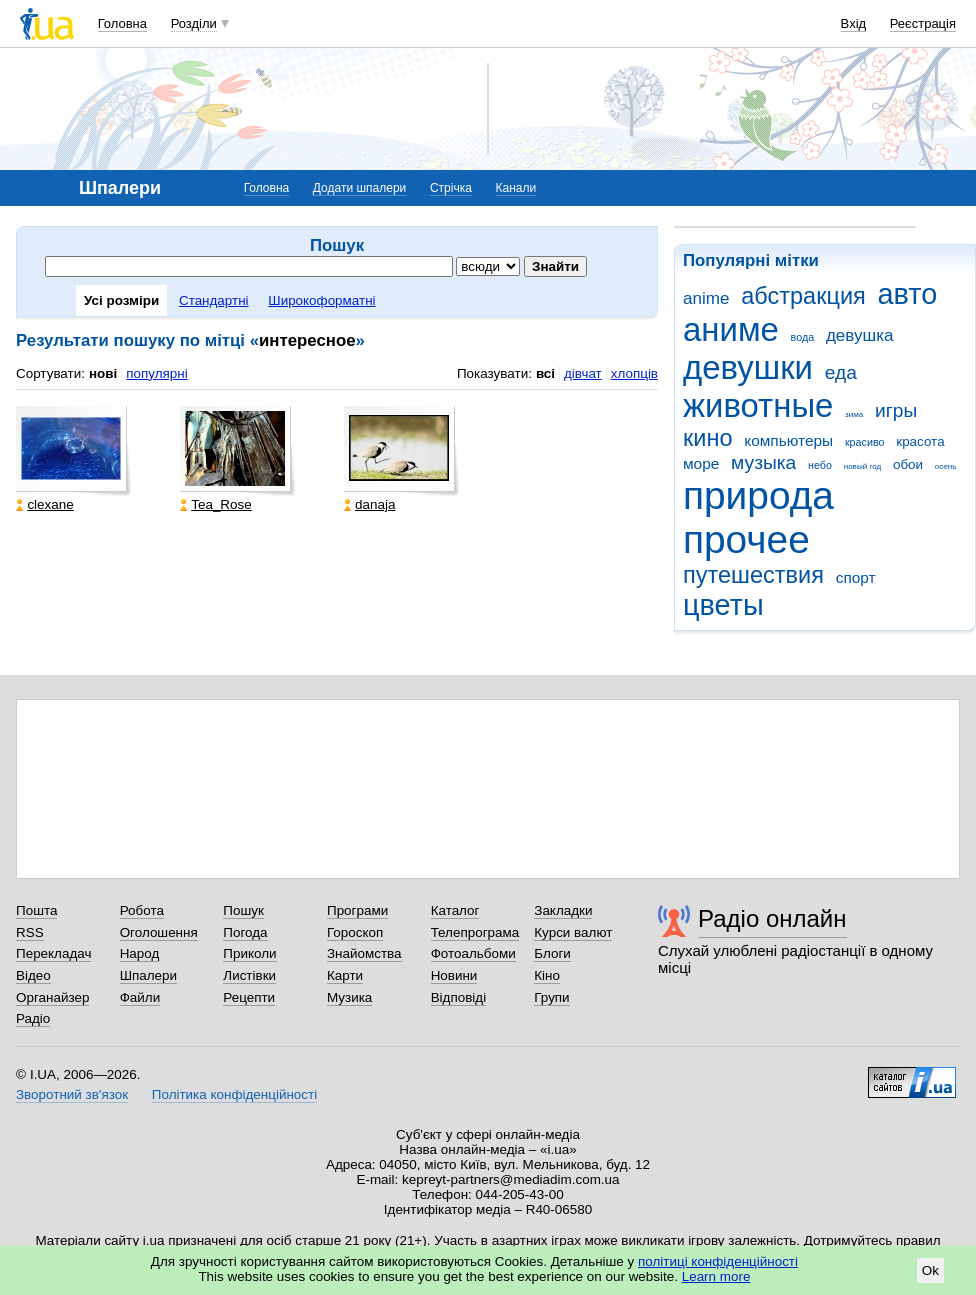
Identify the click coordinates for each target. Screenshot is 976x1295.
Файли (140, 997)
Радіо (33, 1018)
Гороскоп (355, 932)
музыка (763, 462)
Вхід (854, 23)
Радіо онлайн (772, 918)
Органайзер (52, 997)
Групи (551, 997)
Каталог (455, 910)
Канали (516, 188)
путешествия (753, 575)
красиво (865, 442)
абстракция (803, 296)
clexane (44, 504)
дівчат (583, 373)
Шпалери (148, 975)
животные (758, 405)
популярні (156, 373)
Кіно (547, 975)
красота (920, 441)
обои (908, 464)
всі (545, 373)
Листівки (249, 975)
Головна (122, 23)
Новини (454, 975)
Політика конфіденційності (234, 1094)
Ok (930, 1270)
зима (854, 414)
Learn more (716, 1276)
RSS (30, 932)
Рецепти (249, 997)
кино (708, 438)
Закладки (563, 910)
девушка (860, 335)
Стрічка (451, 188)
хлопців (634, 373)
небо (820, 465)
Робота (142, 910)
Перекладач (53, 953)
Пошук (243, 910)
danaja (369, 504)
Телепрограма (475, 932)
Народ (140, 953)
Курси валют (573, 932)
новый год (862, 466)
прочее (746, 539)
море (701, 463)
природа (758, 495)
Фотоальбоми (473, 953)
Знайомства (364, 953)
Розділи (194, 23)
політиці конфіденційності (718, 1261)
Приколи (249, 953)
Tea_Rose (216, 504)
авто (908, 294)
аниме (731, 329)
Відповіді (459, 997)
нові (103, 373)
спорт (856, 577)
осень (946, 466)
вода (803, 337)
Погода (245, 932)
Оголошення (159, 932)
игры (896, 410)
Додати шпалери (359, 188)
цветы (723, 605)
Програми (357, 910)
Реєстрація (923, 23)
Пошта (36, 910)
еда (841, 372)
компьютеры (788, 440)
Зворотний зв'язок (72, 1094)
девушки (748, 367)
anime (706, 298)
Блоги (552, 953)
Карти (345, 975)
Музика (349, 997)
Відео (33, 975)
